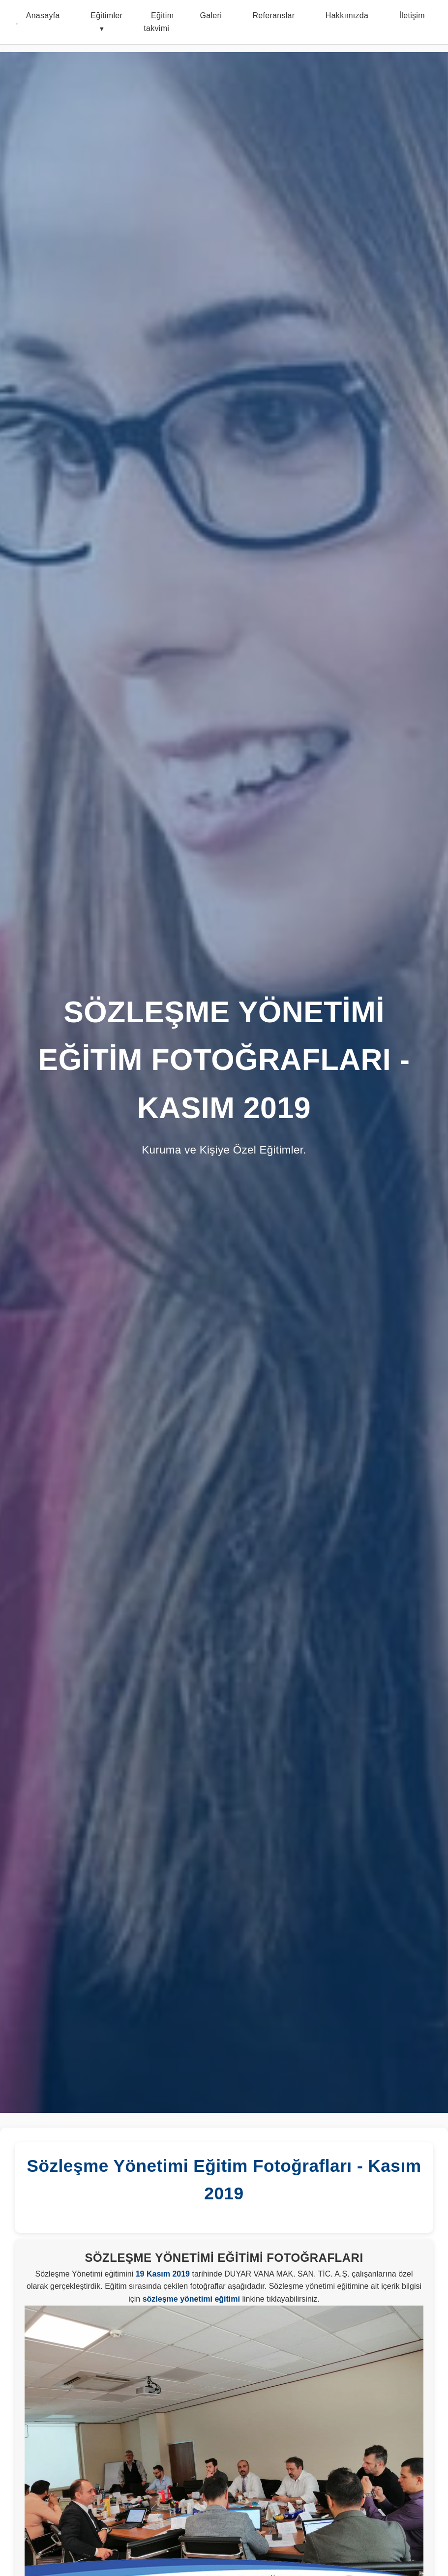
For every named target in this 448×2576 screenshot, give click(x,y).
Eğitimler (106, 15)
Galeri (211, 15)
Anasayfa (43, 15)
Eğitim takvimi (159, 21)
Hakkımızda (347, 15)
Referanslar (273, 15)
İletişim (412, 15)
